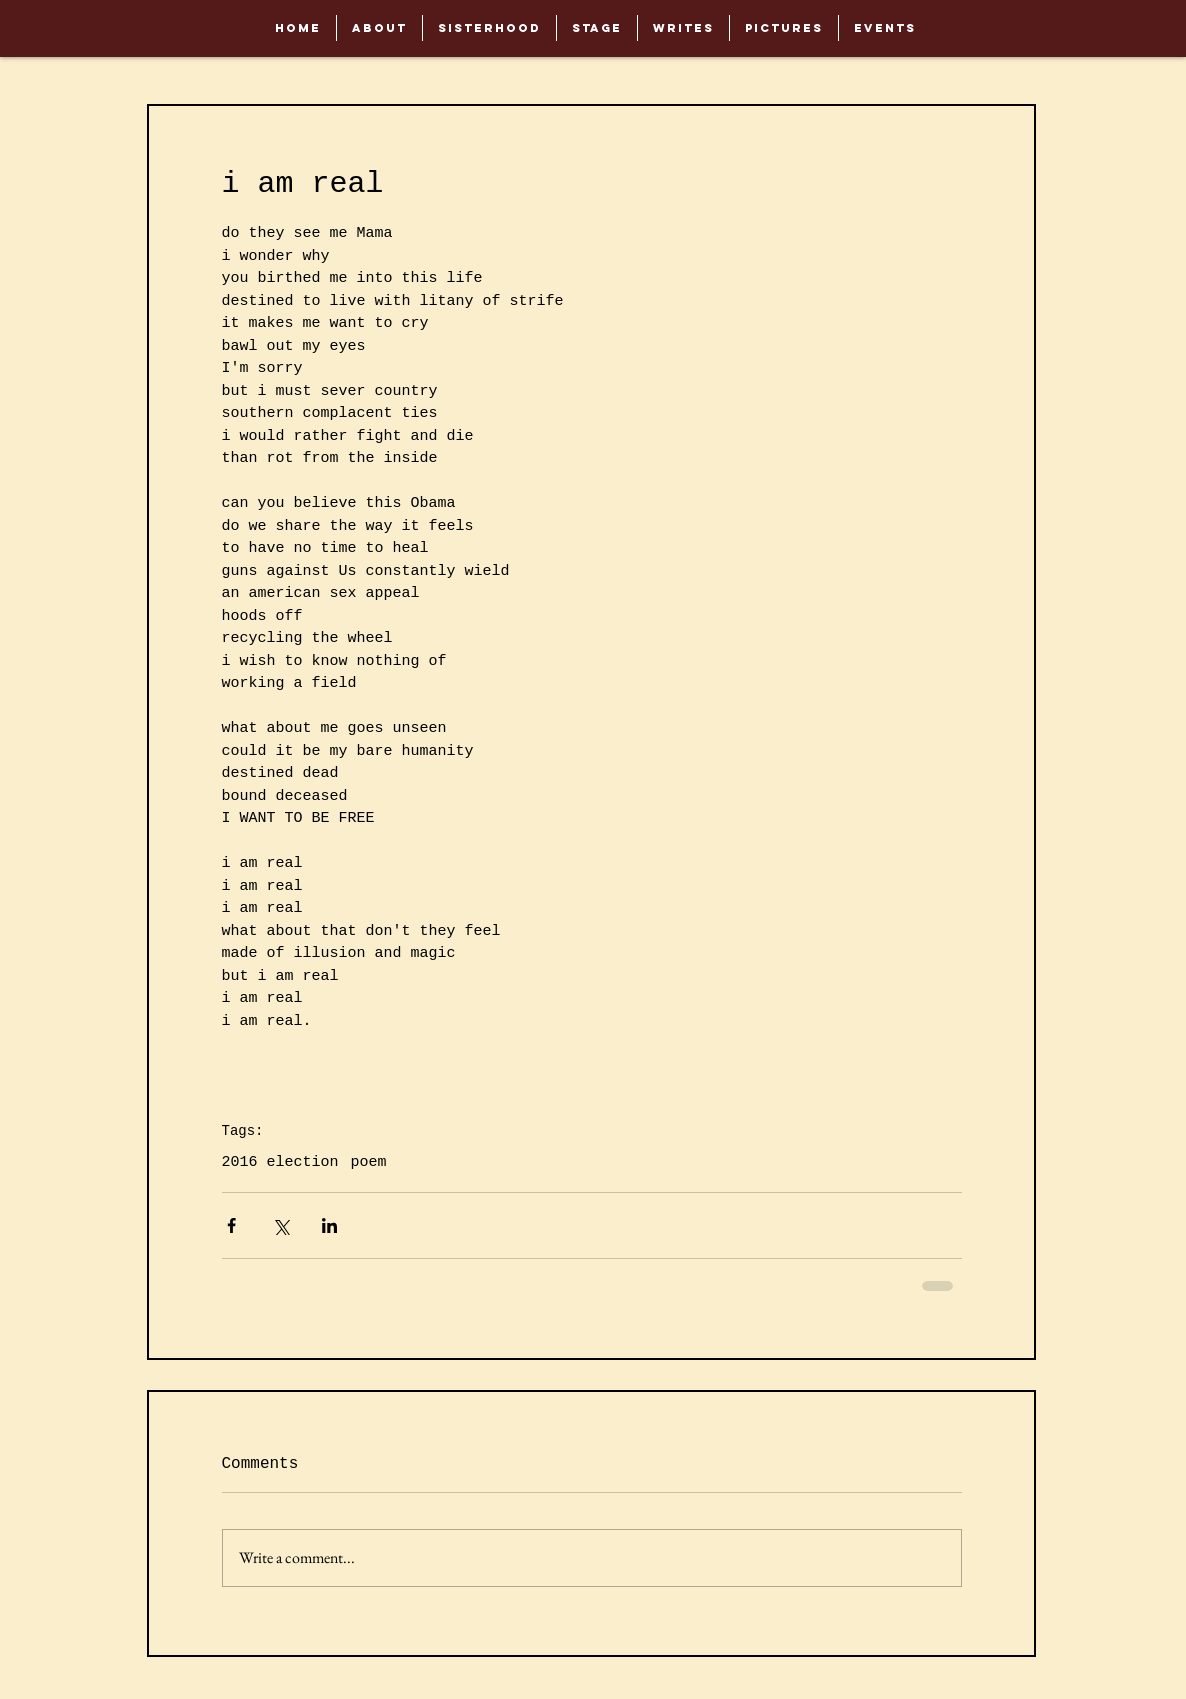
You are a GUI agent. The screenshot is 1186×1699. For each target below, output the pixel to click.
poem (369, 1162)
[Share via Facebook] (231, 1225)
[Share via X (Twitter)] (280, 1225)
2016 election (280, 1162)
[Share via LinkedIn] (329, 1225)
